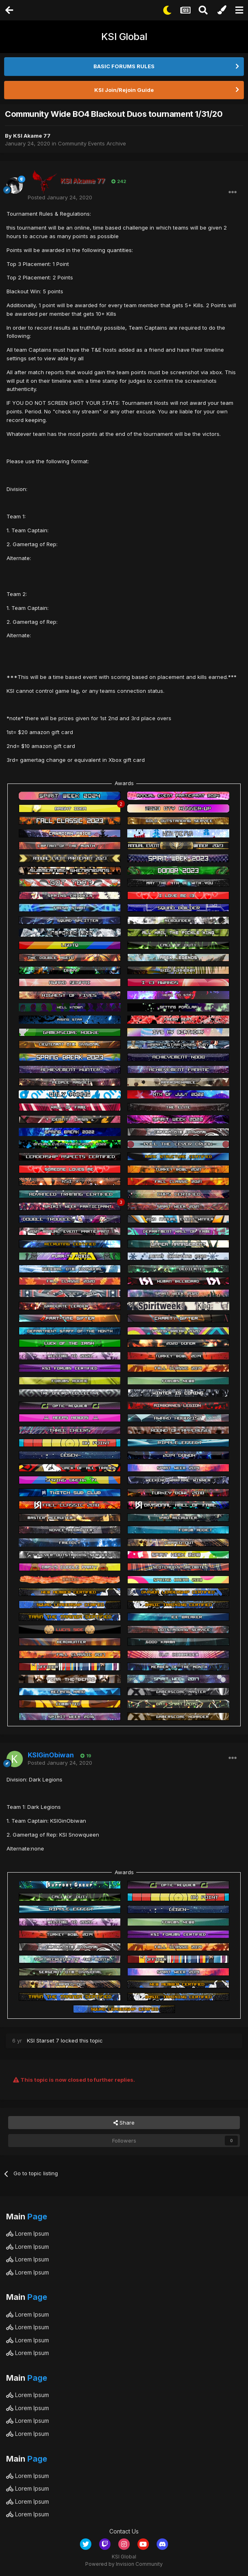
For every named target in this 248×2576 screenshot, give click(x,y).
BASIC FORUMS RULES (124, 66)
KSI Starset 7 (43, 2040)
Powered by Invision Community (124, 2564)
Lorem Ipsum (27, 2233)
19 (85, 1756)
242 (118, 181)
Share (124, 2122)
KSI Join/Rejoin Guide (124, 90)
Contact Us (124, 2531)
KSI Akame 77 (32, 135)
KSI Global (124, 36)
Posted (60, 197)
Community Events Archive (92, 143)
